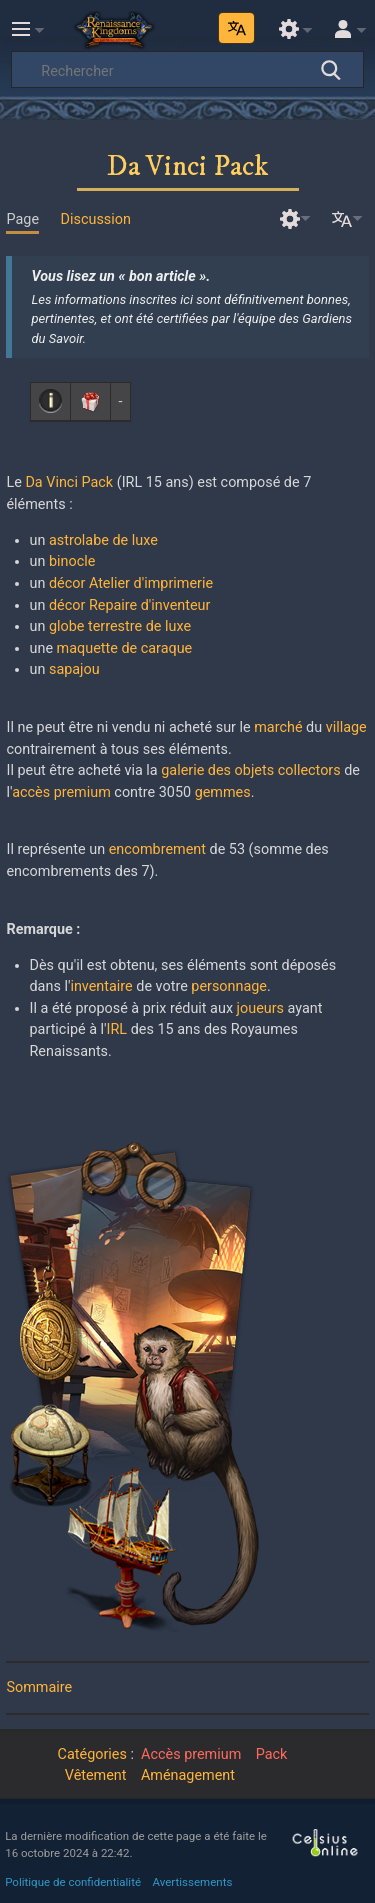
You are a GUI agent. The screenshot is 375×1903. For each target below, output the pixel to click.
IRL (117, 1029)
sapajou (74, 669)
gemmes (223, 792)
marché (278, 727)
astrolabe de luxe (103, 540)
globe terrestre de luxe (120, 626)
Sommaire (39, 1687)
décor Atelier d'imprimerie (131, 583)
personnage (229, 986)
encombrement (157, 849)
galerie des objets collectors (250, 770)
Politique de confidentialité (73, 1882)
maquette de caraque (125, 648)
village (346, 727)
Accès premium (191, 1754)
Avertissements (193, 1882)
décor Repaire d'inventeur (129, 605)
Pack (272, 1754)
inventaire (101, 986)
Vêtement (96, 1775)
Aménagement (188, 1775)
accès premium (61, 792)
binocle (72, 561)
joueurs (260, 1008)
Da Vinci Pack (69, 482)
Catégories (92, 1754)
